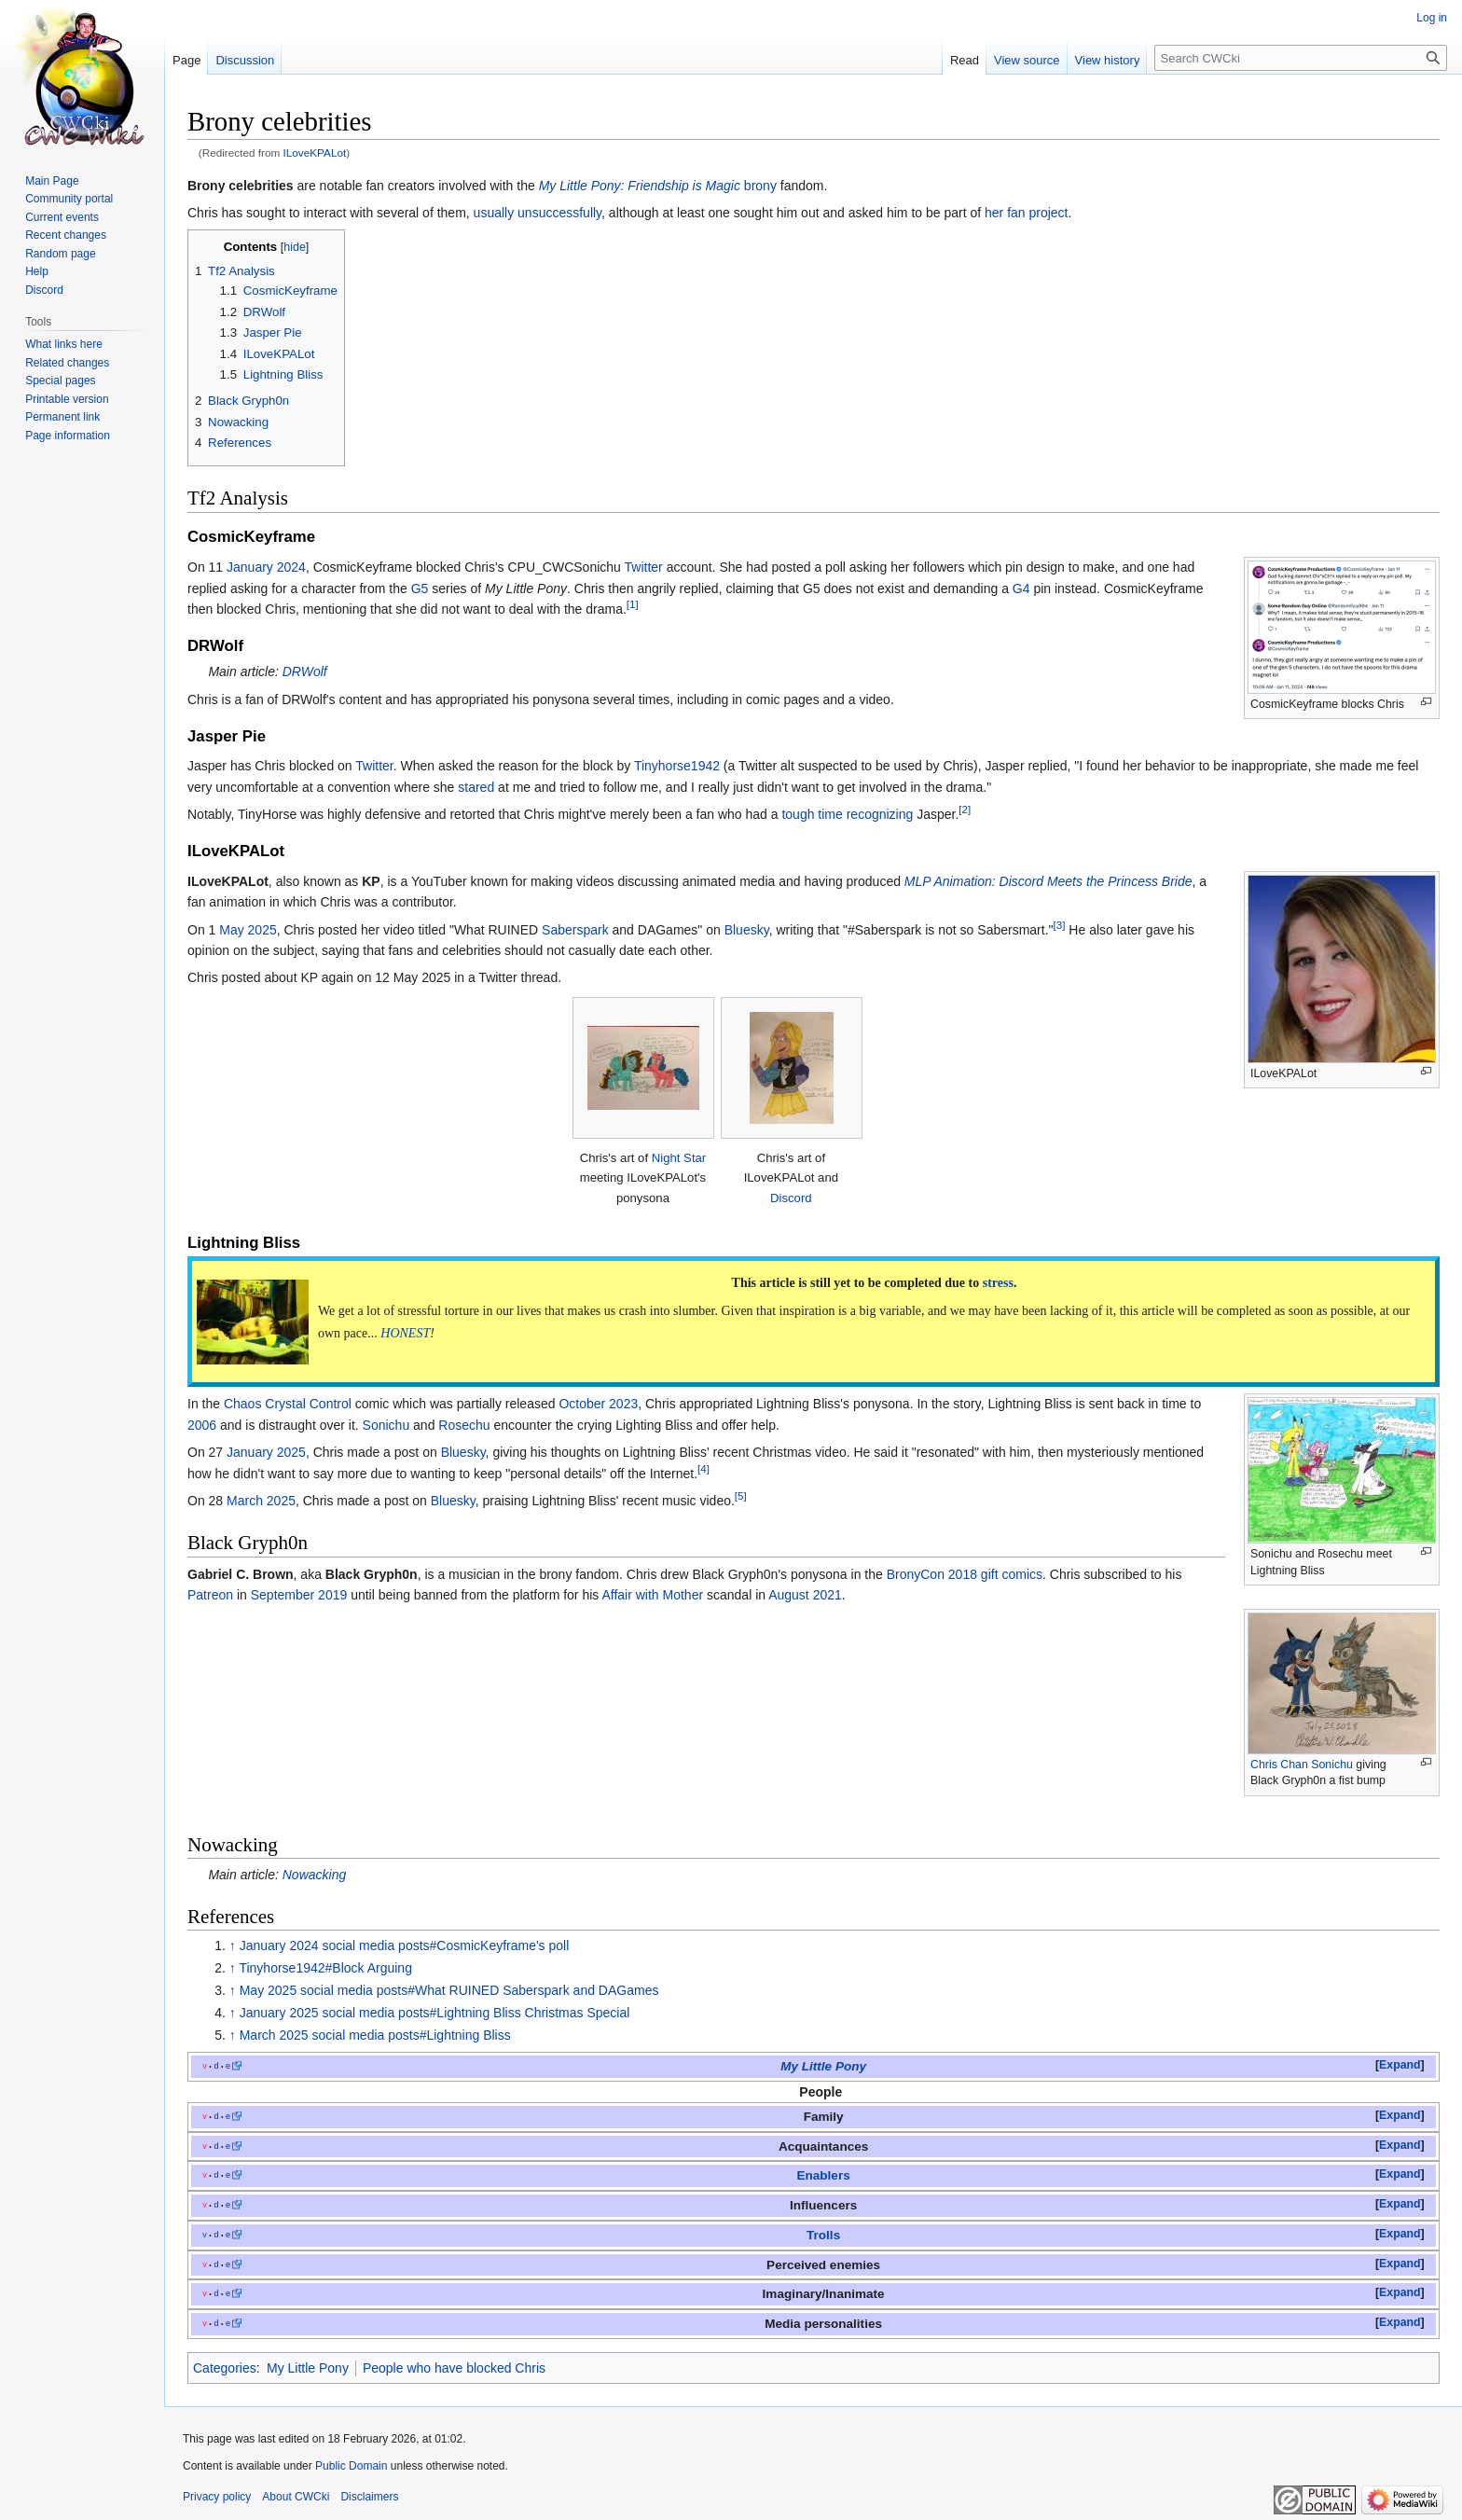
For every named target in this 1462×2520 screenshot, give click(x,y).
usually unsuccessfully (537, 212)
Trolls (823, 2235)
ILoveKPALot (315, 152)
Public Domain (351, 2465)
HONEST (405, 1333)
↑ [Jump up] (232, 1945)
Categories (224, 2368)
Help (36, 271)
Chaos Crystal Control (288, 1403)
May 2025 (247, 929)
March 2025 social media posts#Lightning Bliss (375, 2035)
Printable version (66, 399)
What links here (64, 344)
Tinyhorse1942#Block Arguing (325, 1967)
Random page (60, 253)
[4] (703, 1468)
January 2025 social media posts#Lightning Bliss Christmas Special (435, 2012)
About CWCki (295, 2496)
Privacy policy (217, 2496)
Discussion (244, 60)
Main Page (51, 180)
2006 (201, 1425)
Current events (62, 217)
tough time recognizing (847, 814)
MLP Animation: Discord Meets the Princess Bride (1048, 881)
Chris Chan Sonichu (1301, 1764)
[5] (741, 1495)
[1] (633, 604)
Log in (1431, 17)
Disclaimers (369, 2496)
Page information (67, 435)
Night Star (679, 1158)
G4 (1021, 588)
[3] (1060, 925)
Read (964, 60)
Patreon (210, 1594)
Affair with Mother (652, 1594)
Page (186, 60)
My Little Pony (823, 2066)
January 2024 (266, 567)
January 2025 (266, 1452)
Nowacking (314, 1874)
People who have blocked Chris (454, 2368)
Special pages (60, 380)
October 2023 (598, 1403)
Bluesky (746, 929)
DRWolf (305, 671)
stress (998, 1283)
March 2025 (261, 1500)
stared (476, 787)
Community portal (69, 198)
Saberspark (575, 929)
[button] (1400, 2065)
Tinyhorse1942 (677, 765)
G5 (420, 588)
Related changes (67, 362)
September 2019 (299, 1594)
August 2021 (805, 1594)
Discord (791, 1198)
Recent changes (65, 235)
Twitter (644, 567)
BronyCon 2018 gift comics (964, 1574)
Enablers (822, 2175)
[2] (965, 810)
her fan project (1027, 212)
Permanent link (62, 416)
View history (1107, 60)
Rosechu (464, 1425)
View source (1027, 60)
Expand (1399, 2064)
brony (760, 185)
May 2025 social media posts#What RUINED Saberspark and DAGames (449, 1990)
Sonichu (386, 1425)
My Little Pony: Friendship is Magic (639, 185)
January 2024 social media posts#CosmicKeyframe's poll (405, 1945)
